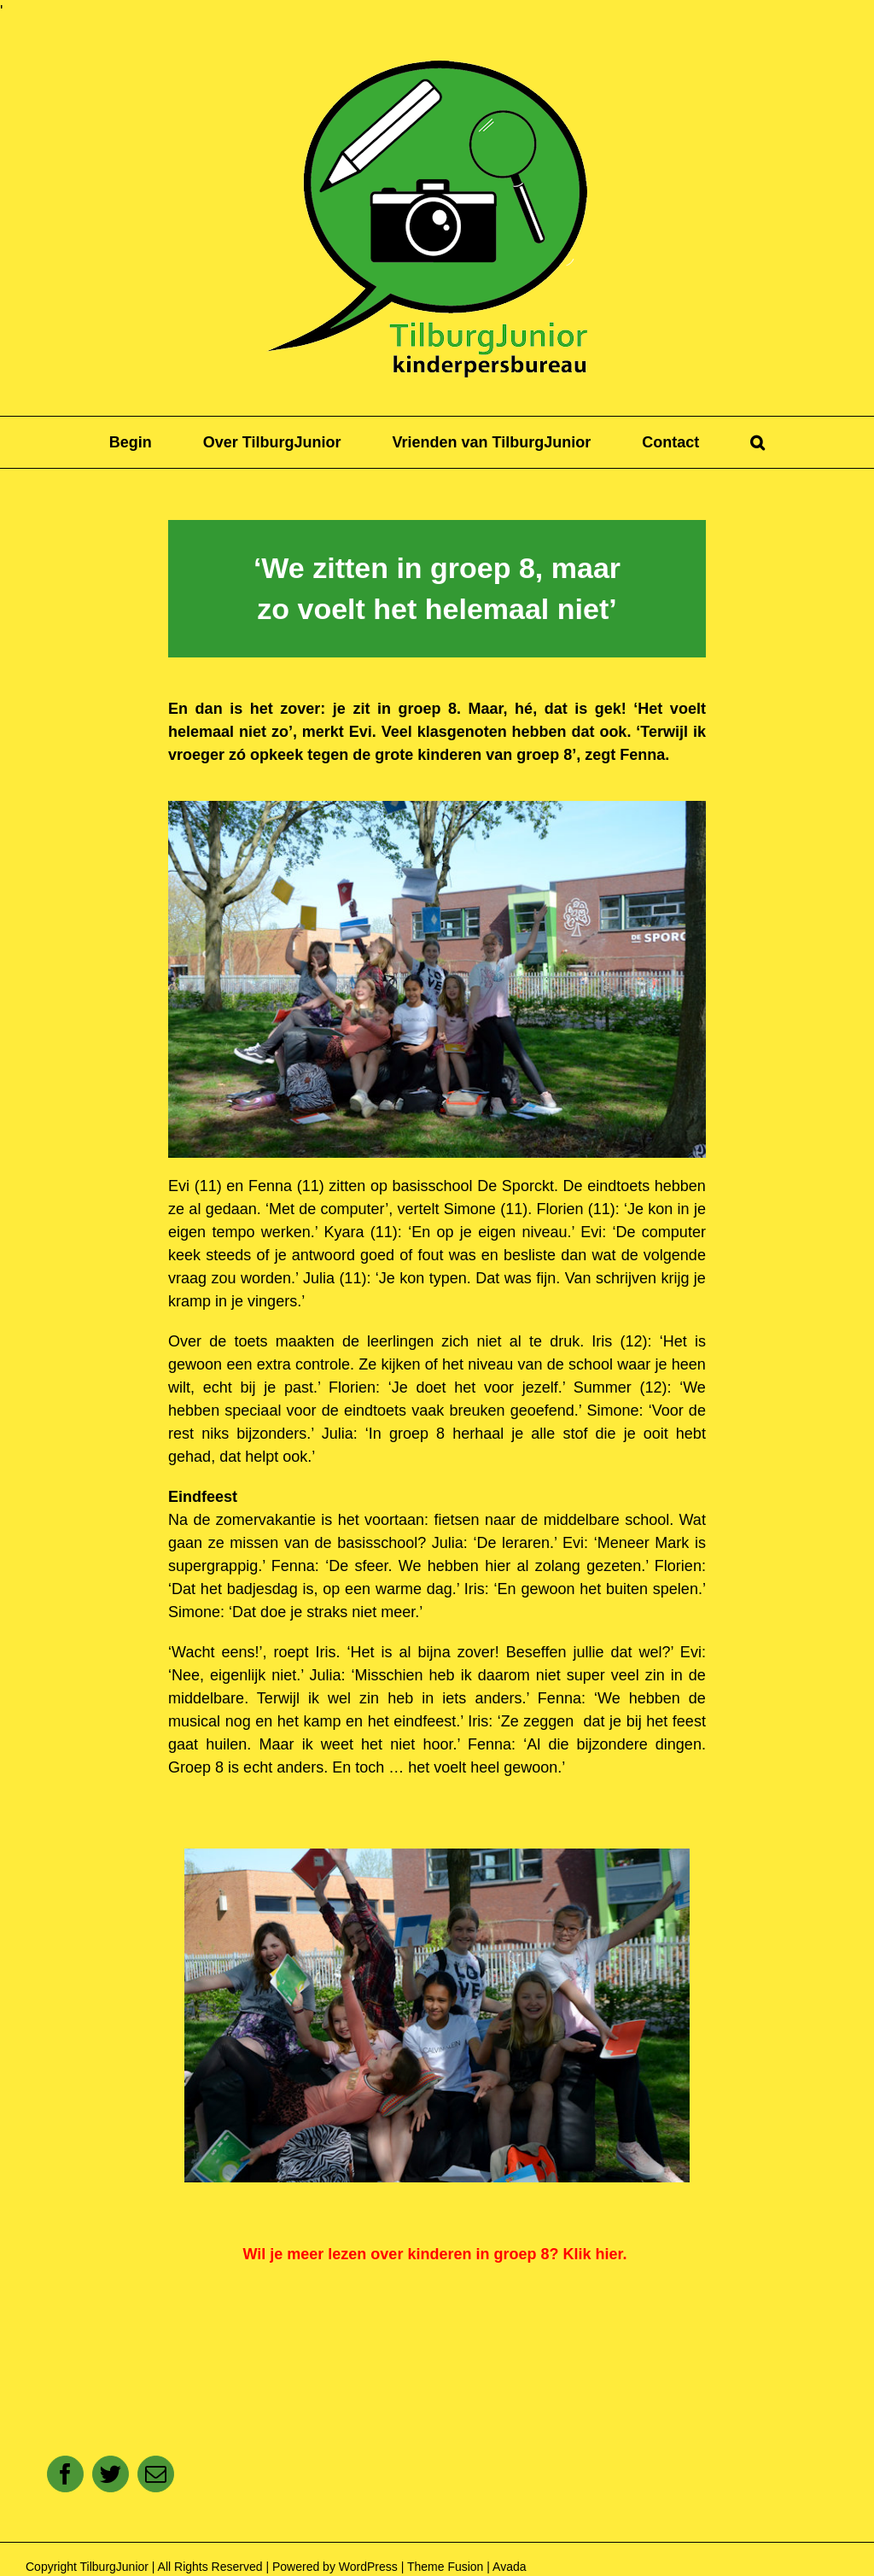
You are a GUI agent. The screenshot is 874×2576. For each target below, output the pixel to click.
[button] (757, 442)
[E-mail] (155, 2474)
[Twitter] (110, 2474)
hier (608, 2254)
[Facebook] (65, 2474)
